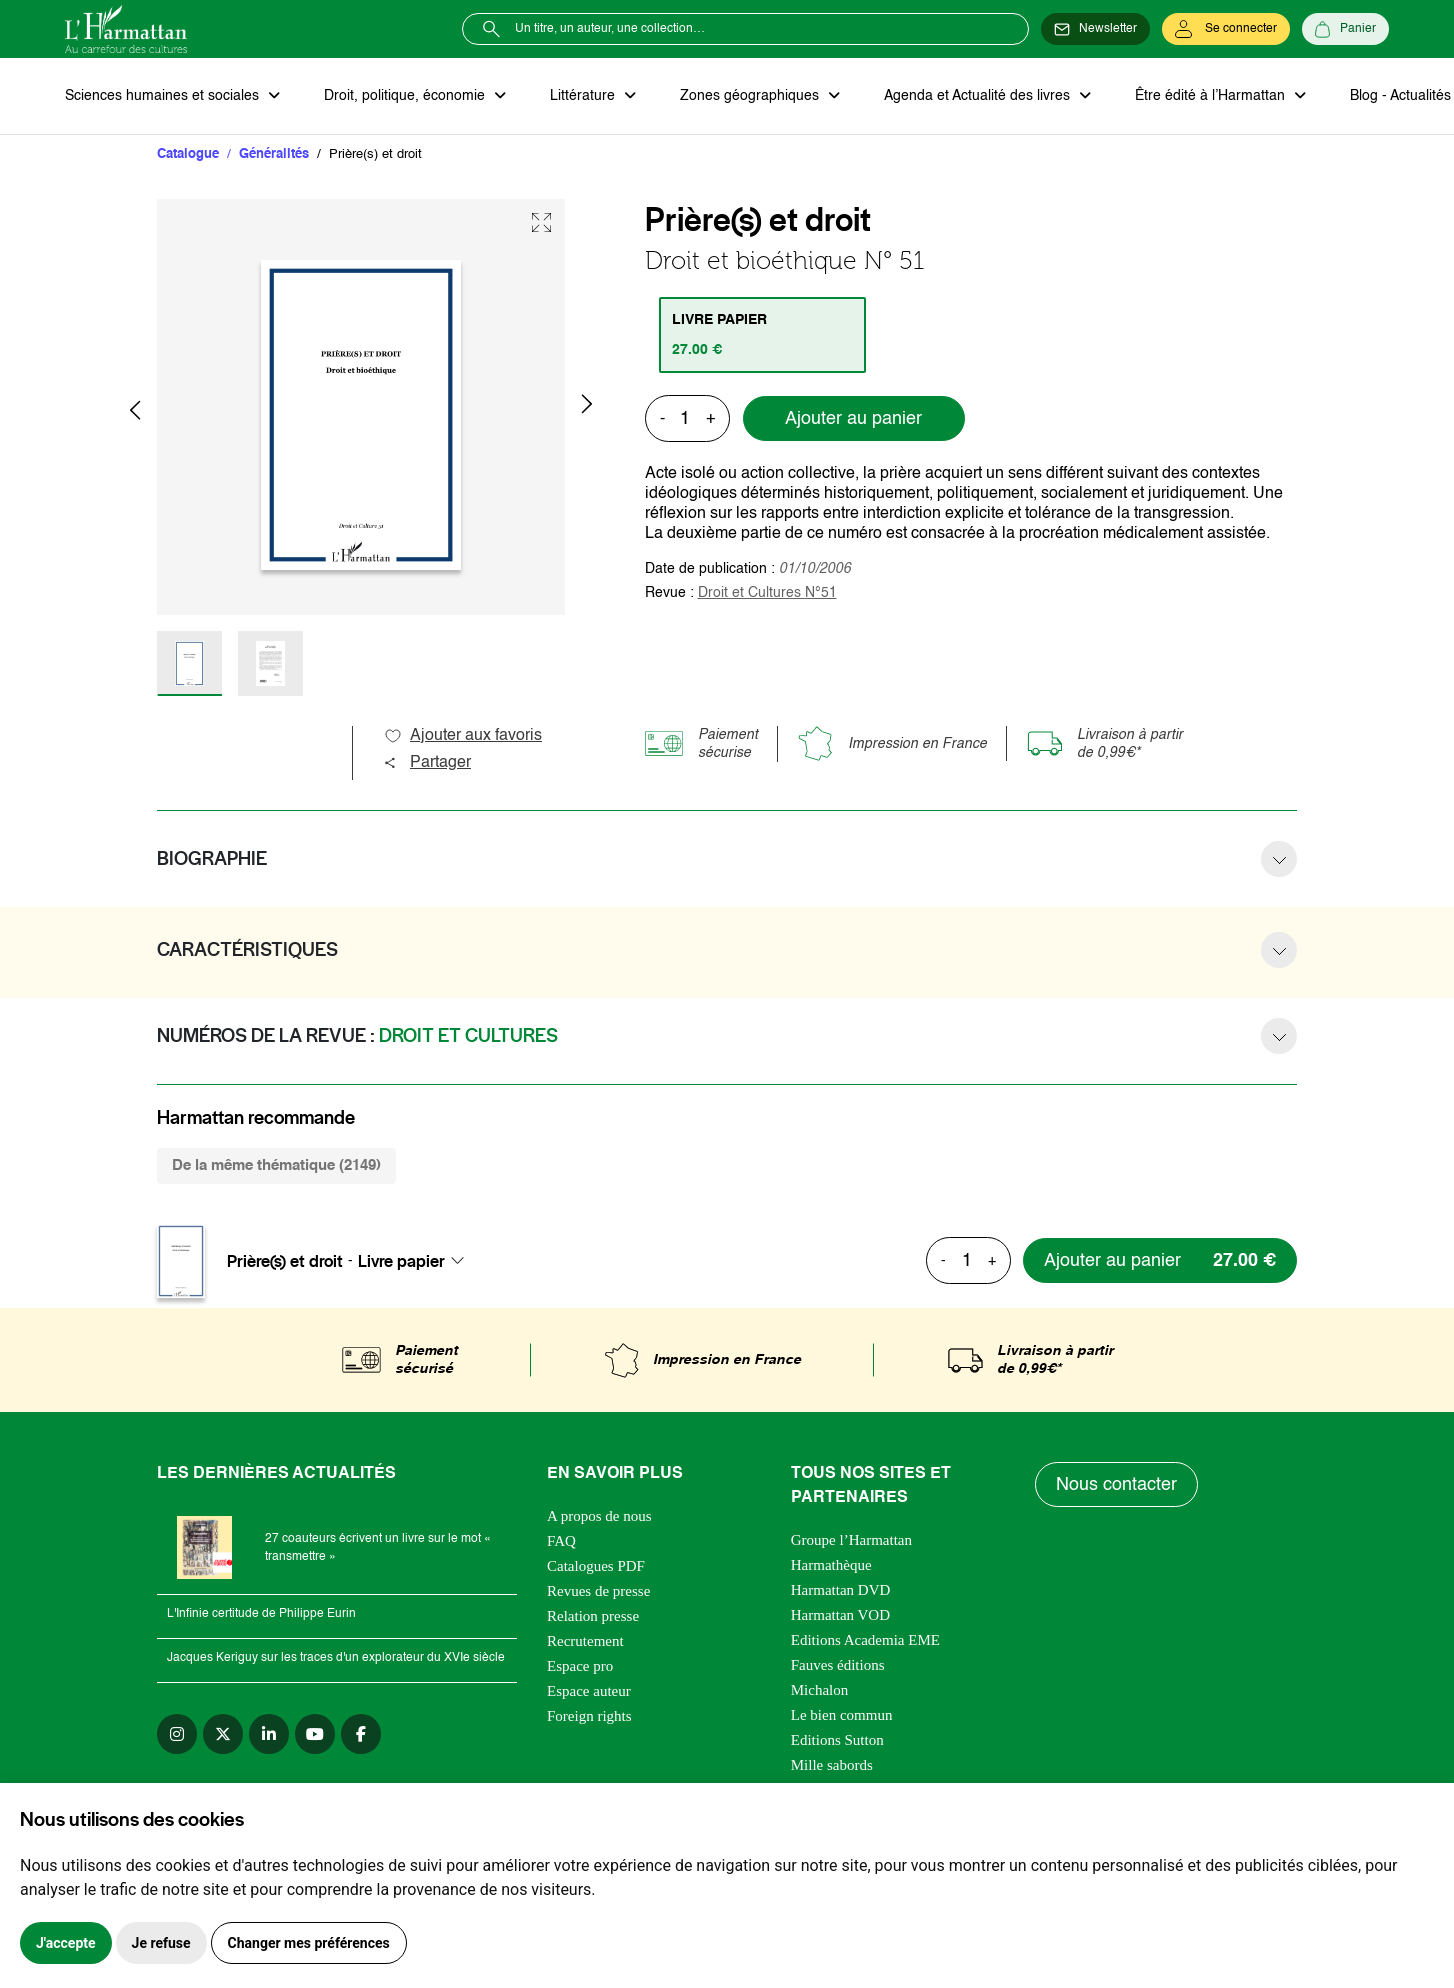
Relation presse (593, 1616)
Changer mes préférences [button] (309, 1943)
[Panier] (1345, 29)
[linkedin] (269, 1734)
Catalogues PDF (596, 1566)
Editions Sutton (837, 1740)
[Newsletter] (1095, 29)
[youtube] (315, 1734)
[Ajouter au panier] (1160, 1260)
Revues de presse (598, 1591)
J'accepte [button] (66, 1943)
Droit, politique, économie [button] (406, 96)
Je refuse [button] (161, 1943)
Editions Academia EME (865, 1640)
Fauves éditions (838, 1665)
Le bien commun (842, 1715)
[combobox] (417, 1261)
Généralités (274, 154)
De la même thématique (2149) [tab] (276, 1165)
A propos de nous (599, 1516)
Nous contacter (1116, 1485)
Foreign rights (589, 1716)
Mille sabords (832, 1765)
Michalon (820, 1690)
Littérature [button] (584, 96)
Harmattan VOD (840, 1615)
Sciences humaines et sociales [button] (164, 96)
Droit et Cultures (767, 593)
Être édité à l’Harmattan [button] (1212, 96)
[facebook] (361, 1734)
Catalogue (188, 154)
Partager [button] (427, 763)
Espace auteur (589, 1691)
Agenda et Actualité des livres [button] (979, 96)
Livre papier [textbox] (401, 1261)
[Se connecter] (1226, 29)
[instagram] (177, 1734)
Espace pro (580, 1666)
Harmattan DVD (841, 1590)
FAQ (561, 1541)
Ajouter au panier (853, 419)
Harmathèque (831, 1565)
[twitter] (223, 1734)
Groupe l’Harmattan (851, 1540)
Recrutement (585, 1641)
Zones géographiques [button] (751, 96)
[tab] (762, 335)
